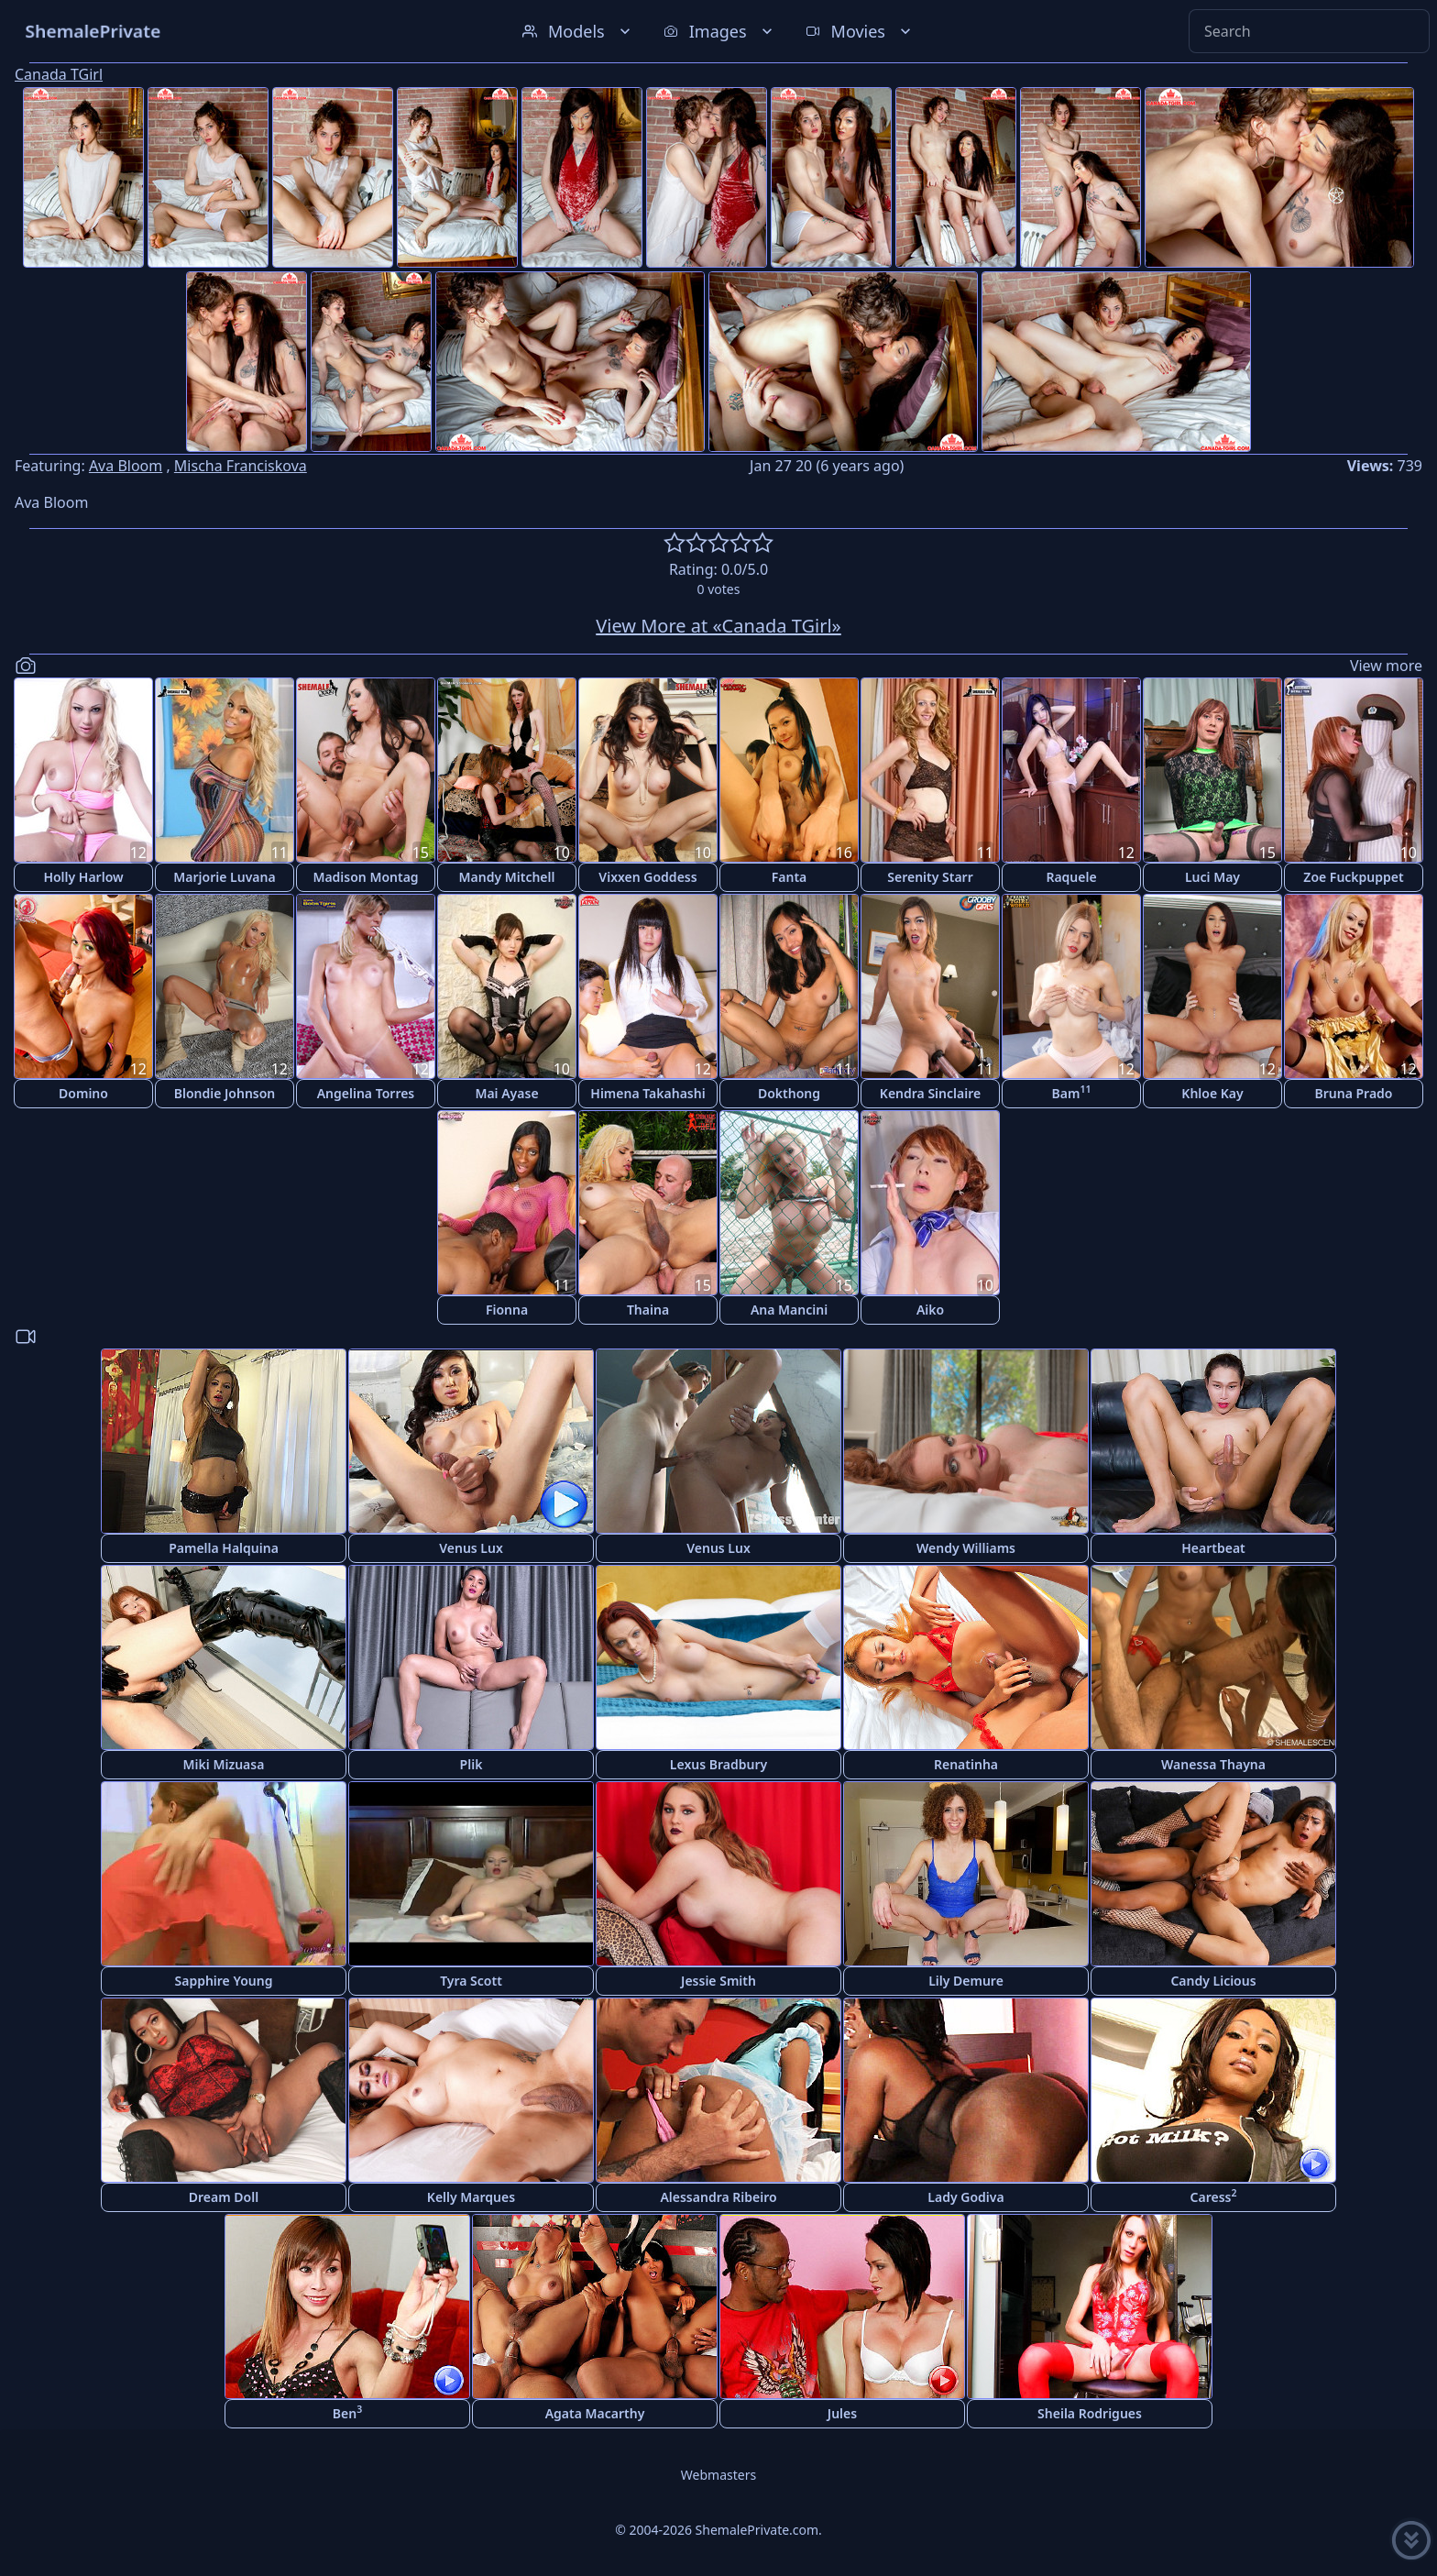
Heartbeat (1213, 1548)
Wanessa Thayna (1213, 1764)
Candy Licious (1213, 1980)
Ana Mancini (789, 1309)
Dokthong (789, 1093)
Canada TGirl (59, 74)
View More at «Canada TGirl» (718, 625)
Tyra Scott (471, 1980)
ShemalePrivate (93, 30)
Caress (1213, 2196)
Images (720, 31)
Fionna (507, 1309)
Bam (1071, 1092)
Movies (860, 31)
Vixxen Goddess (647, 877)
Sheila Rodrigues (1089, 2413)
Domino (83, 1093)
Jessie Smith (718, 1980)
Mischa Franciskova (240, 466)
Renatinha (966, 1764)
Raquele (1071, 877)
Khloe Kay (1212, 1093)
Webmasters (718, 2474)
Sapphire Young (224, 1980)
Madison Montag (365, 877)
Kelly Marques (471, 2197)
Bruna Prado (1354, 1093)
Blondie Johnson (225, 1093)
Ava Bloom (125, 466)
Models (578, 31)
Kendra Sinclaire (930, 1093)
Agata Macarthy (595, 2413)
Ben (347, 2412)
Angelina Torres (366, 1093)
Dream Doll (223, 2197)
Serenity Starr (930, 877)
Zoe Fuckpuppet (1353, 877)
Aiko (930, 1309)
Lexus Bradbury (718, 1764)
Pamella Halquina (224, 1548)
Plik (471, 1764)
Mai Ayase (506, 1093)
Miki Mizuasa (224, 1764)
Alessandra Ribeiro (718, 2197)
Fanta (789, 877)
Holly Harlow (83, 877)
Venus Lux (471, 1548)
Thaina (648, 1309)
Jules (842, 2413)
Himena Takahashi (647, 1093)
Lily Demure (966, 1980)
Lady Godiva (965, 2197)
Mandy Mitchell (507, 877)
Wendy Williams (965, 1548)
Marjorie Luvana (224, 877)
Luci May (1212, 877)
